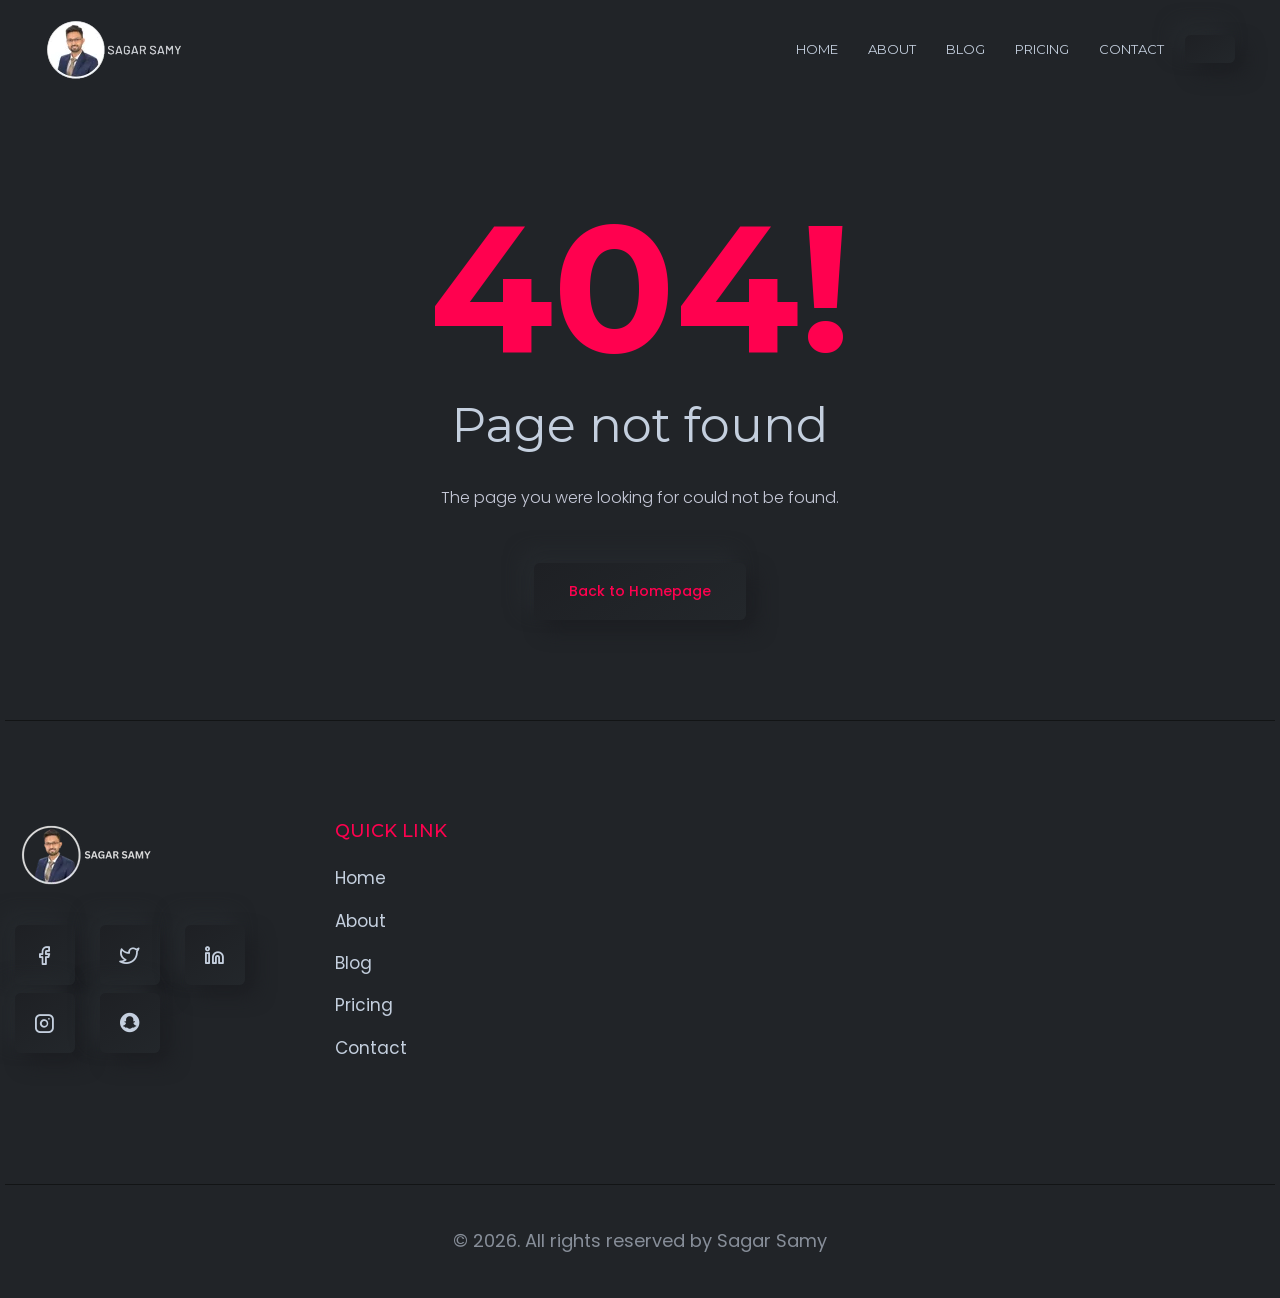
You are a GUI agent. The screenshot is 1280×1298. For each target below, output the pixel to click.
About (892, 49)
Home (817, 49)
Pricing (1042, 49)
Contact (1131, 49)
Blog (965, 49)
